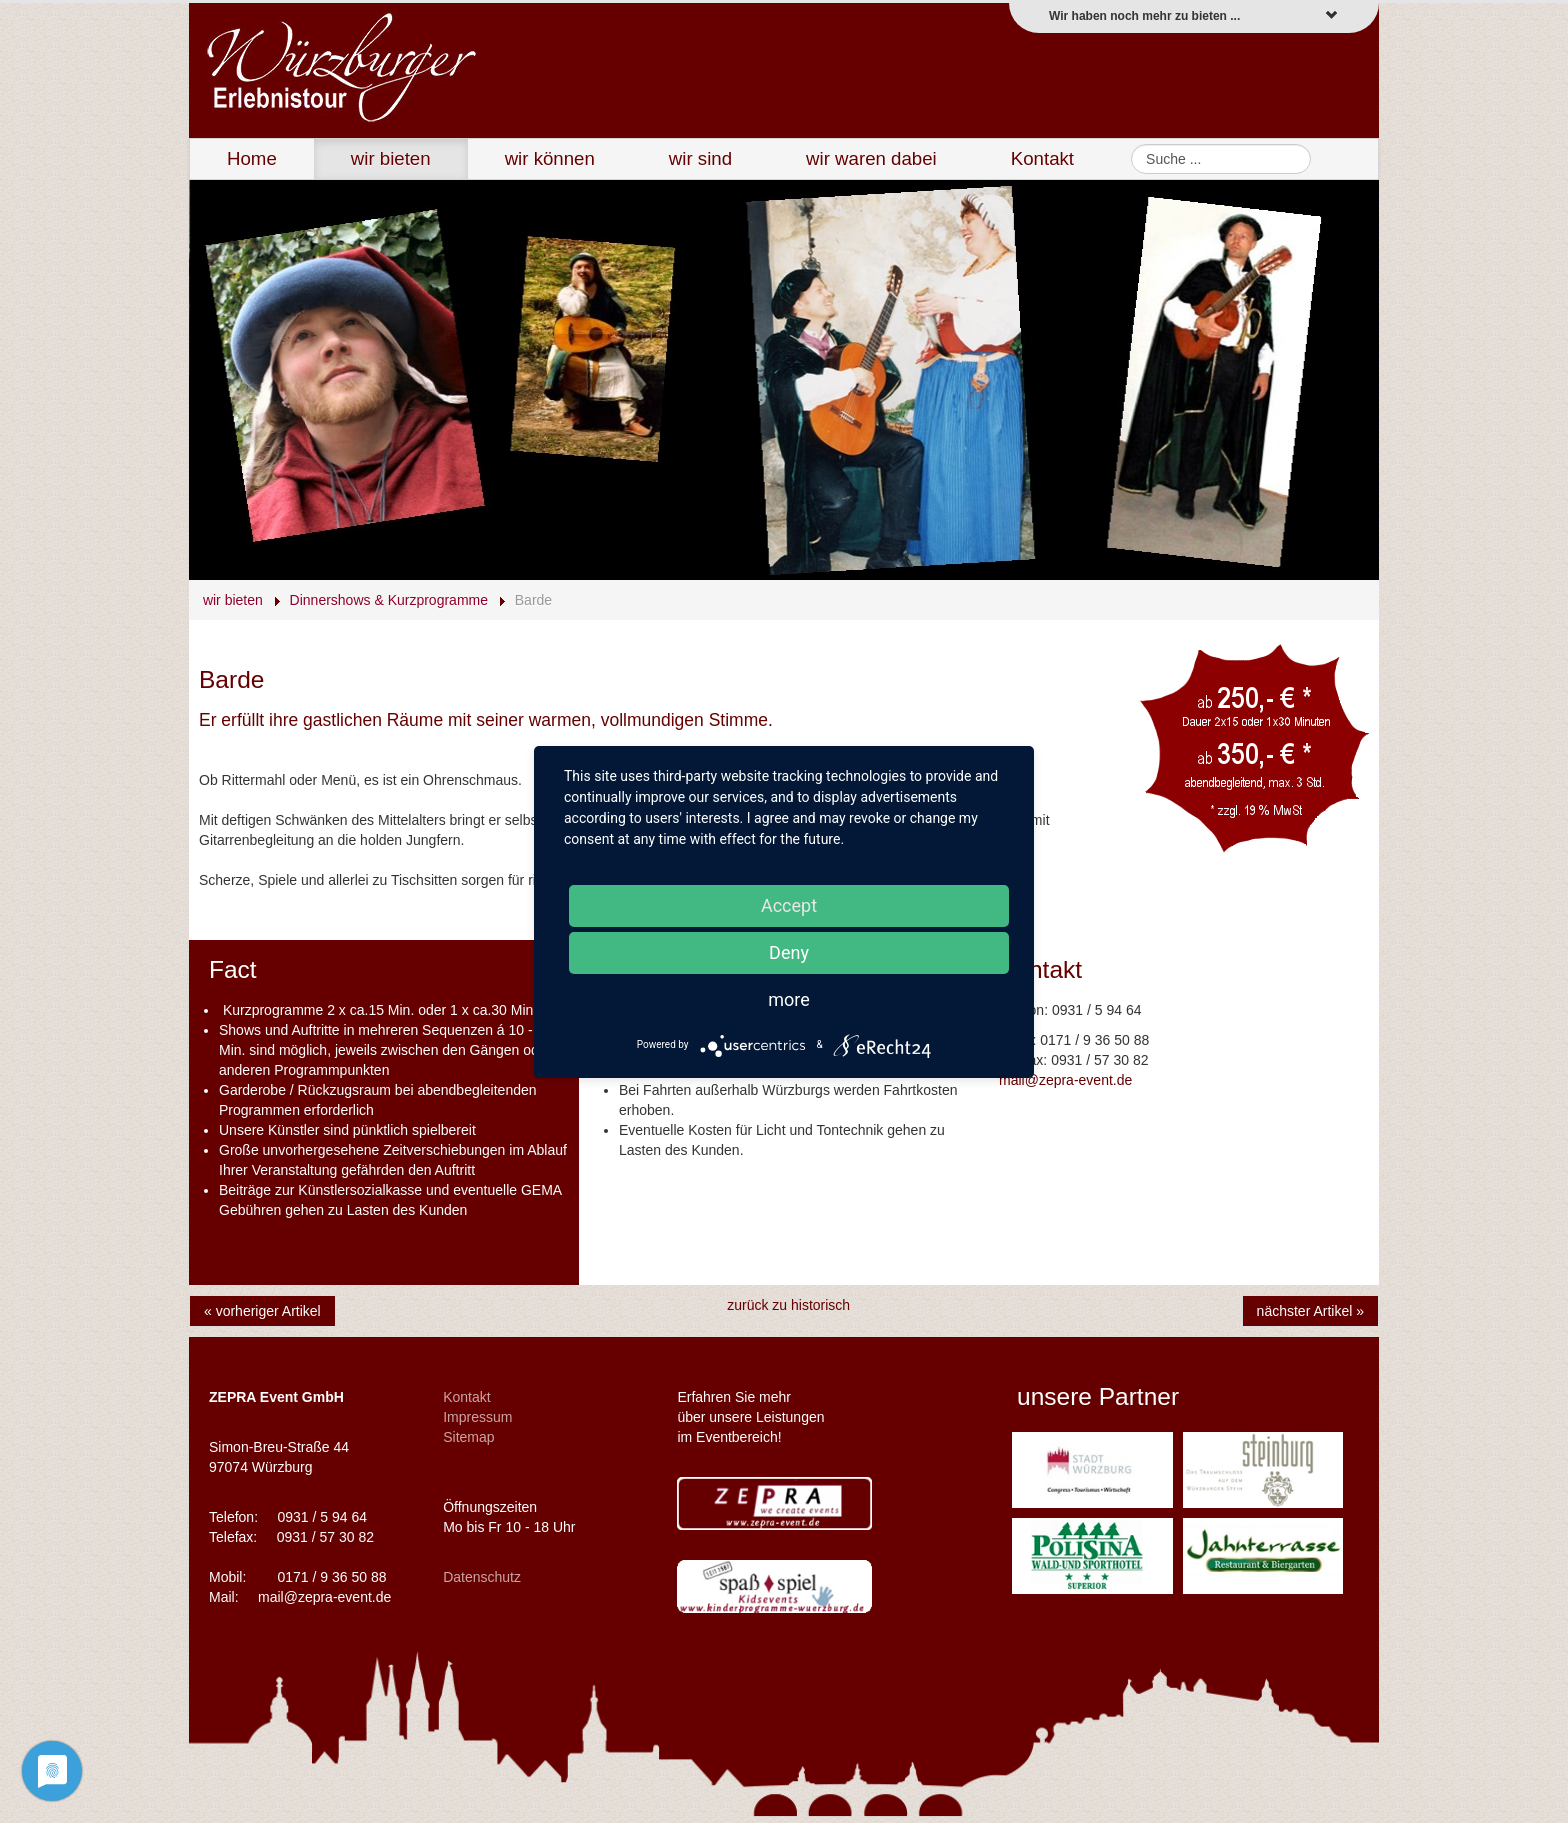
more (789, 999)
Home (252, 158)
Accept (789, 905)
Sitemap (468, 1437)
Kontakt (1042, 158)
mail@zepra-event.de (1065, 1080)
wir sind (700, 158)
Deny (789, 952)
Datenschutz (482, 1577)
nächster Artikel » (1310, 1311)
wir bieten (391, 158)
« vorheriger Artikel (262, 1311)
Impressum (477, 1417)
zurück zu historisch (788, 1305)
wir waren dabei (871, 158)
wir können (550, 158)
